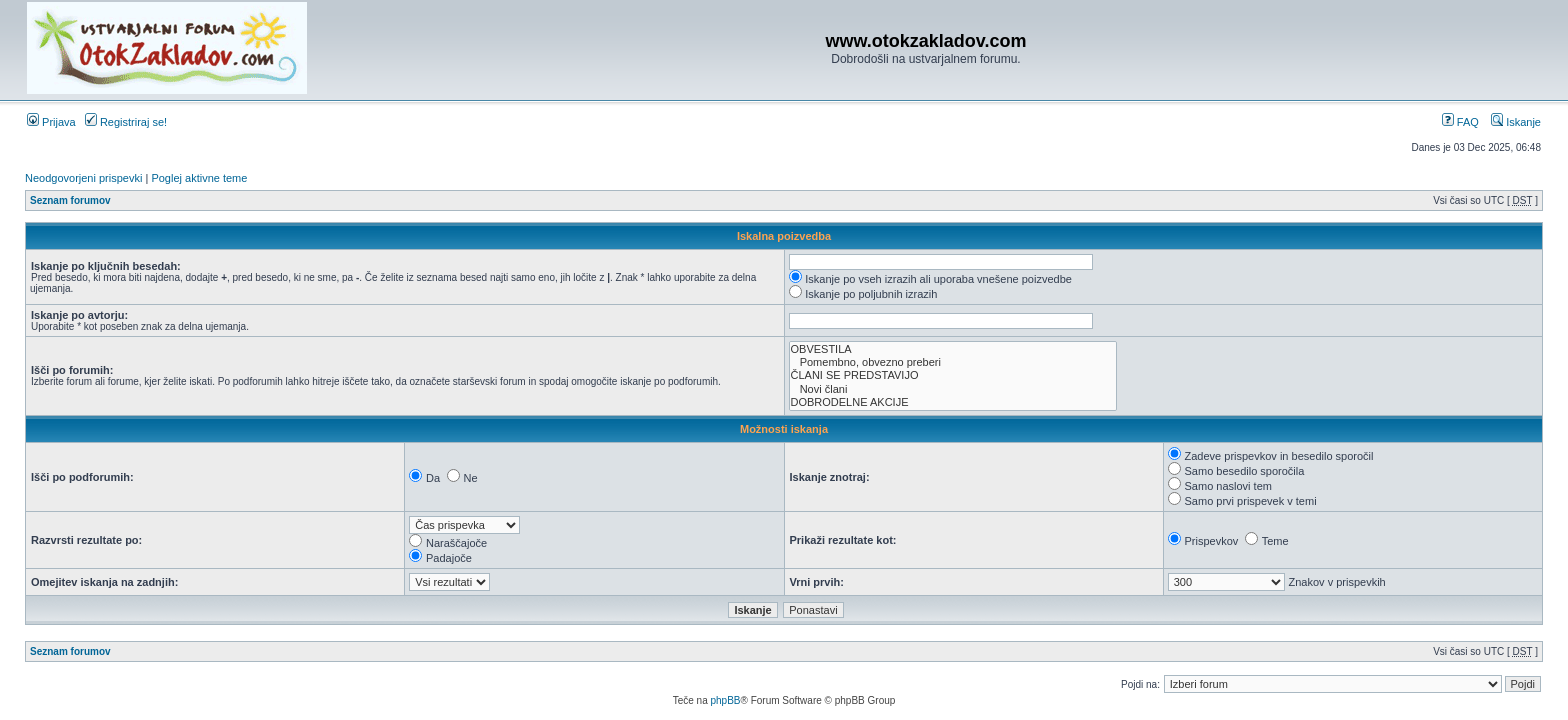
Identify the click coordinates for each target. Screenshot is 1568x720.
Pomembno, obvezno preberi (953, 362)
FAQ (1460, 122)
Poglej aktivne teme (199, 178)
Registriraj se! (126, 122)
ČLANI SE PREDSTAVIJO (953, 375)
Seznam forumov (70, 200)
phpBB (725, 700)
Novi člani (953, 389)
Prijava (51, 122)
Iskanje (1516, 122)
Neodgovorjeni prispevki (83, 178)
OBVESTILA (953, 349)
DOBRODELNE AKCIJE (953, 402)
